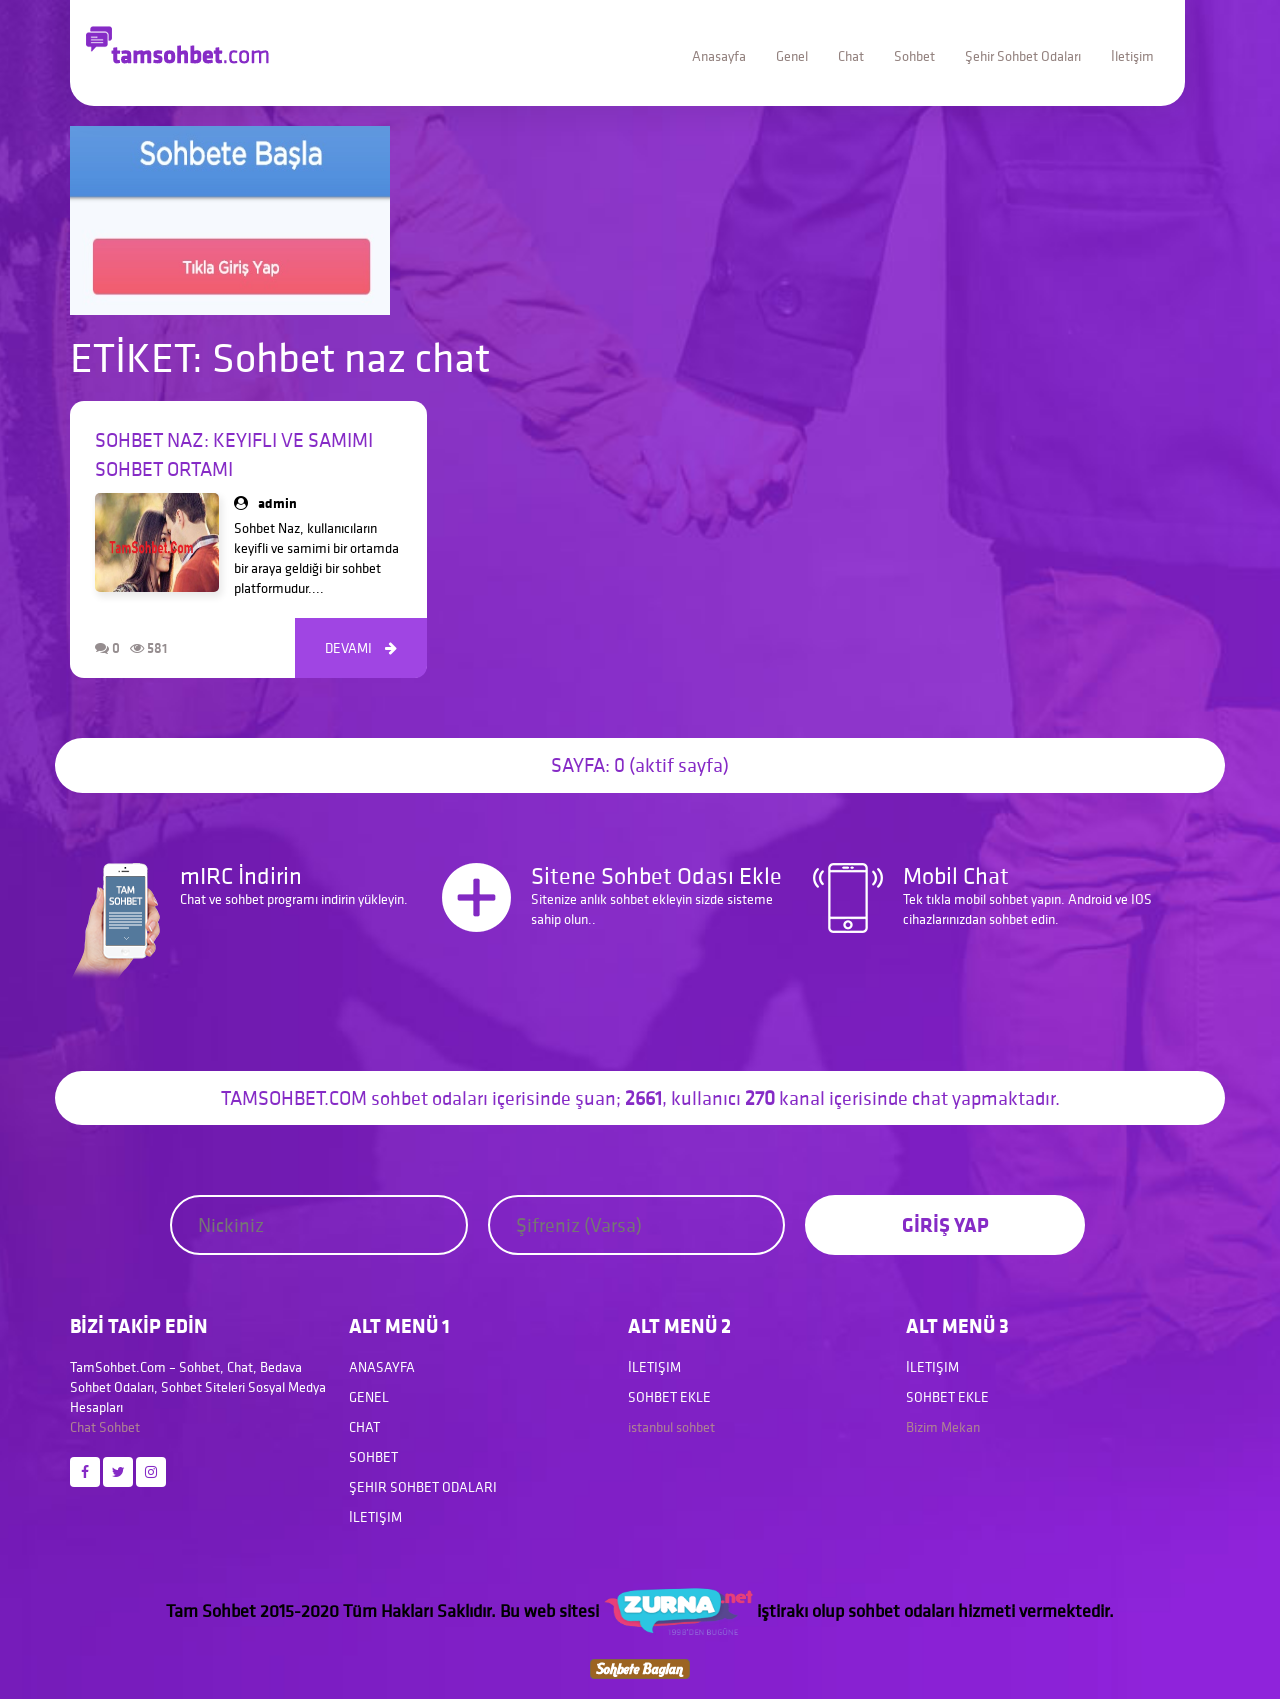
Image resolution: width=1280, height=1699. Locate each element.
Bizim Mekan (943, 1427)
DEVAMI (361, 648)
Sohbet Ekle (669, 1397)
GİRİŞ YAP (945, 1224)
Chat (851, 56)
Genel (792, 56)
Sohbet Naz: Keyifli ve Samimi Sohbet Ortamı (234, 454)
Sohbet (914, 56)
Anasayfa (719, 56)
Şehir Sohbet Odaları (1023, 56)
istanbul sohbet (671, 1427)
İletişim (1132, 56)
